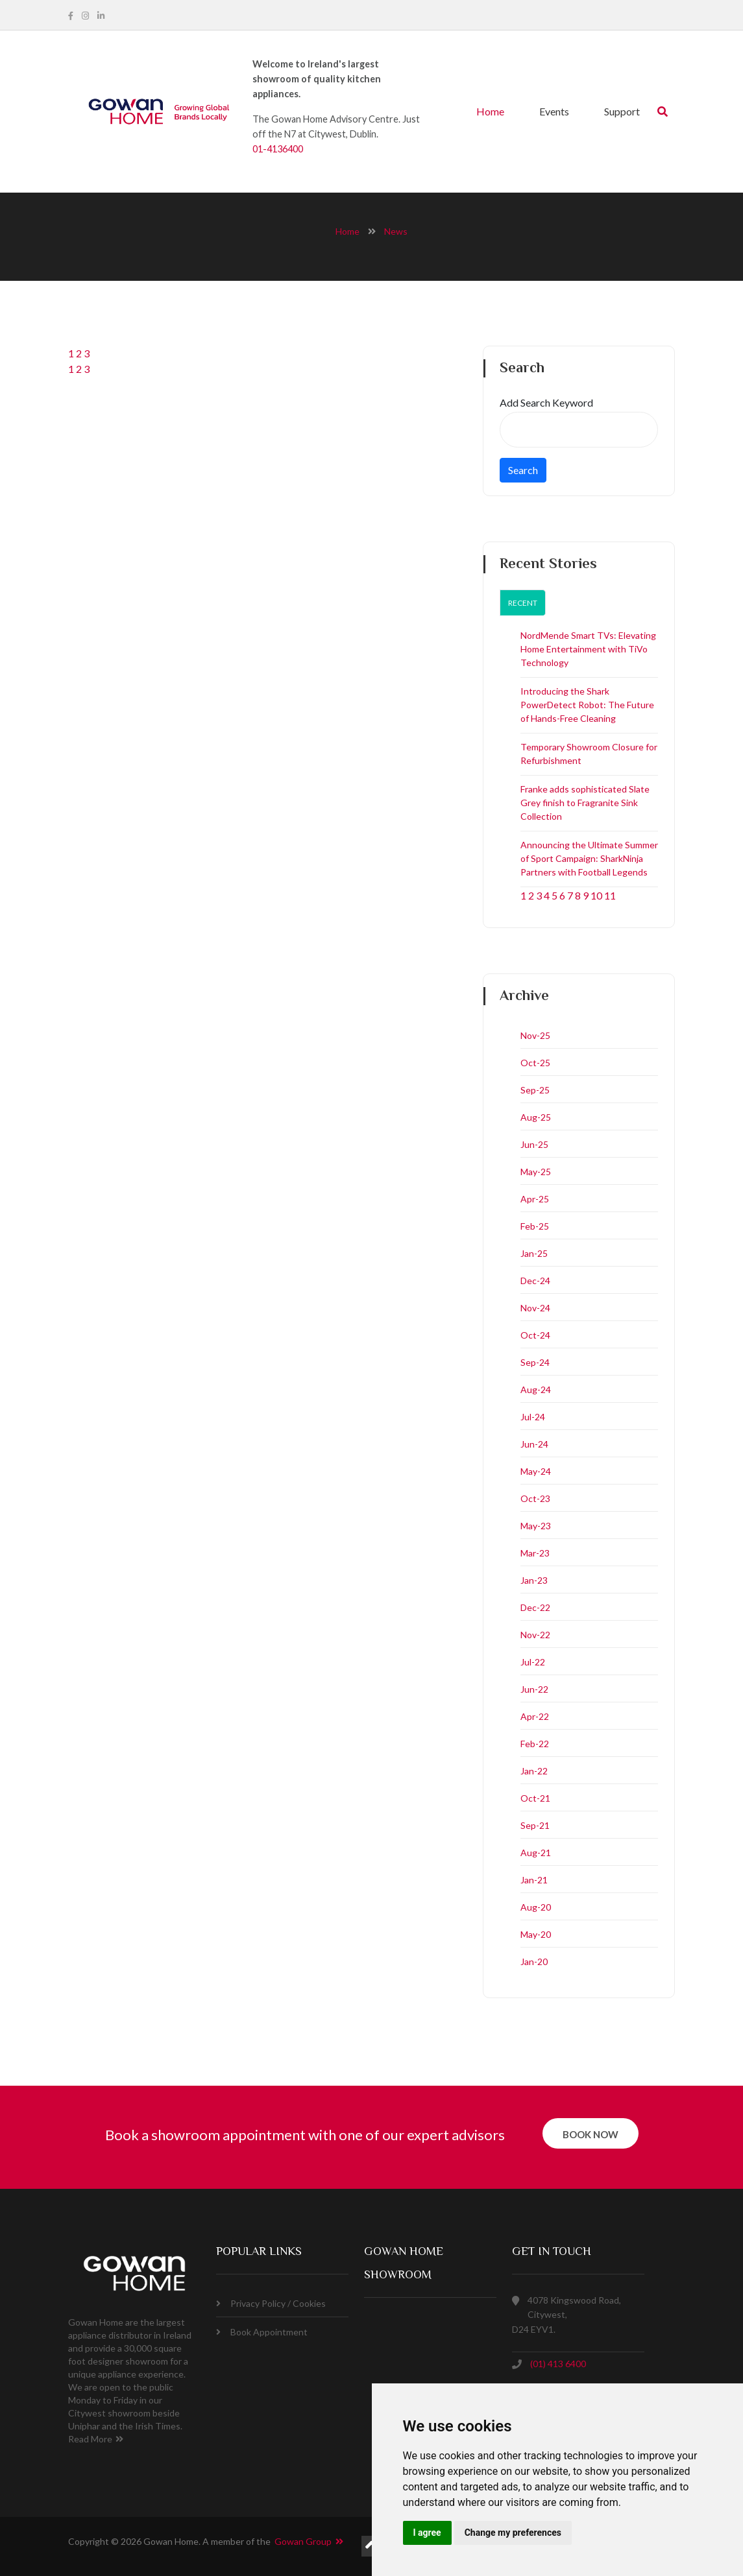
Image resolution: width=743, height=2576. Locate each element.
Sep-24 (535, 1362)
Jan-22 (534, 1770)
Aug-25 (535, 1117)
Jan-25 (534, 1253)
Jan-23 (534, 1580)
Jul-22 (532, 1661)
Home (490, 111)
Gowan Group (308, 2541)
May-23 (535, 1525)
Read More (95, 2438)
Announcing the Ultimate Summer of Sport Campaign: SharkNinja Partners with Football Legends (589, 858)
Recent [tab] (522, 603)
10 (596, 895)
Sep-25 (535, 1089)
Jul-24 (532, 1416)
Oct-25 (535, 1062)
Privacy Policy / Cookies (271, 2303)
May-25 (535, 1171)
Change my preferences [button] (513, 2532)
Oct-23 (535, 1498)
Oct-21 (535, 1798)
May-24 (535, 1471)
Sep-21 (535, 1825)
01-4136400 (277, 148)
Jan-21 (534, 1879)
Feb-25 (534, 1226)
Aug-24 (535, 1389)
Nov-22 (535, 1634)
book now (590, 2134)
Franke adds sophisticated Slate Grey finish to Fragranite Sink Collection (585, 802)
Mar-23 (535, 1552)
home (347, 231)
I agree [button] (427, 2532)
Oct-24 (535, 1335)
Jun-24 (534, 1443)
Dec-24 (535, 1280)
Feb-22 (534, 1743)
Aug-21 (535, 1852)
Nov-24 (535, 1307)
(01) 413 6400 (558, 2363)
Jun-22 (534, 1689)
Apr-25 (534, 1198)
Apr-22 (534, 1716)
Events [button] (554, 111)
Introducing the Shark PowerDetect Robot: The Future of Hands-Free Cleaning (587, 705)
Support (622, 111)
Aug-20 (535, 1907)
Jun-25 (534, 1144)
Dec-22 (535, 1607)
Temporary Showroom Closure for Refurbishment (588, 753)
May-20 (535, 1934)
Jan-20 (534, 1961)
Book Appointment (262, 2331)
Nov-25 (535, 1035)
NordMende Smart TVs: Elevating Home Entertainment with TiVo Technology (588, 649)
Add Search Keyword (546, 402)
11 (610, 895)
